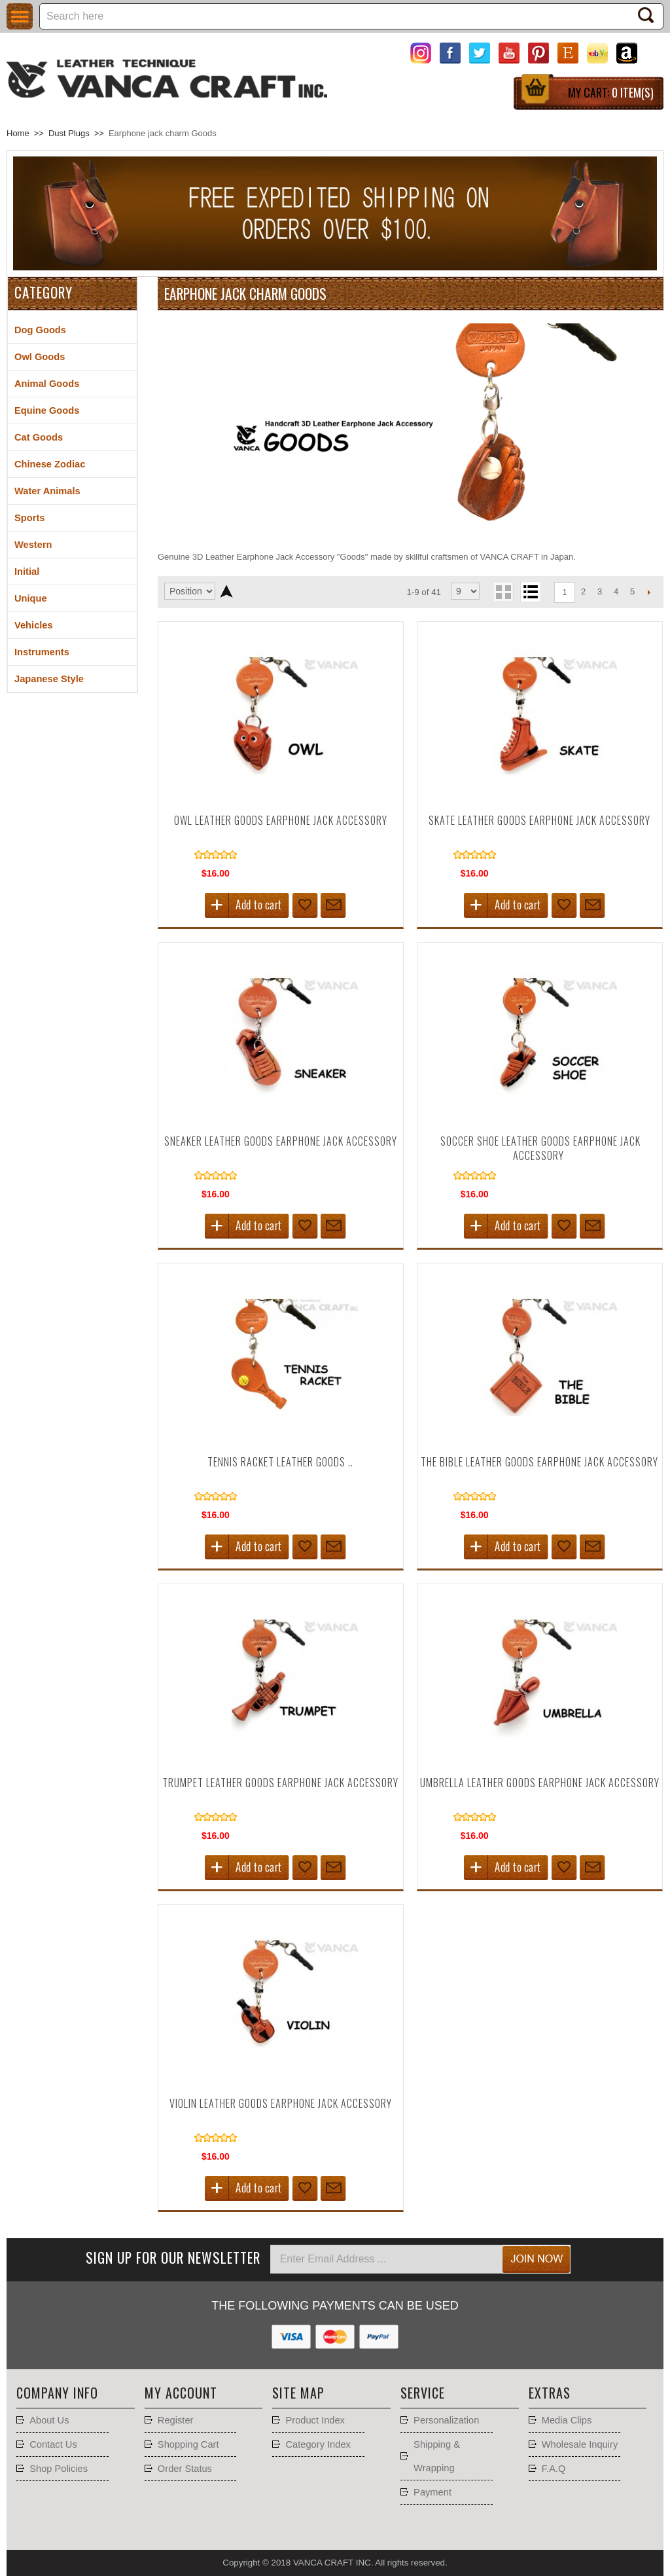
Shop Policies (58, 2468)
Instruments (41, 652)
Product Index (314, 2420)
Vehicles (33, 625)
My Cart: (611, 92)
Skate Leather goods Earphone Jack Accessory (539, 820)
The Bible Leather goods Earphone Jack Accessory (539, 1462)
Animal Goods (46, 383)
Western (33, 544)
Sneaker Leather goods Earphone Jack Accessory (280, 1141)
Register (176, 2420)
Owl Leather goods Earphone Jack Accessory (280, 820)
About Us (49, 2420)
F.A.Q (554, 2468)
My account (181, 2393)
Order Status (185, 2468)
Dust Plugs (69, 133)
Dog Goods (40, 330)
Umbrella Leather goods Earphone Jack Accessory (540, 1782)
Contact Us (53, 2444)
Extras (550, 2393)
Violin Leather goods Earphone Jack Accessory (280, 2103)
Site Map (298, 2393)
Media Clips (567, 2420)
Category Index (317, 2444)
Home (18, 133)
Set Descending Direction (226, 591)
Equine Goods (46, 410)
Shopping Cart (188, 2444)
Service (422, 2393)
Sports (29, 518)
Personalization (446, 2420)
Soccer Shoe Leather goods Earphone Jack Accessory (540, 1148)
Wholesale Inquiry (580, 2444)
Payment (432, 2492)
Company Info (57, 2393)
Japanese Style (49, 679)
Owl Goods (39, 357)
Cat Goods (38, 437)
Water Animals (47, 491)
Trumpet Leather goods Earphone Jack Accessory (280, 1782)
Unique (30, 598)
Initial (26, 571)
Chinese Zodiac (49, 464)
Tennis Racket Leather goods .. (280, 1462)
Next (649, 592)
